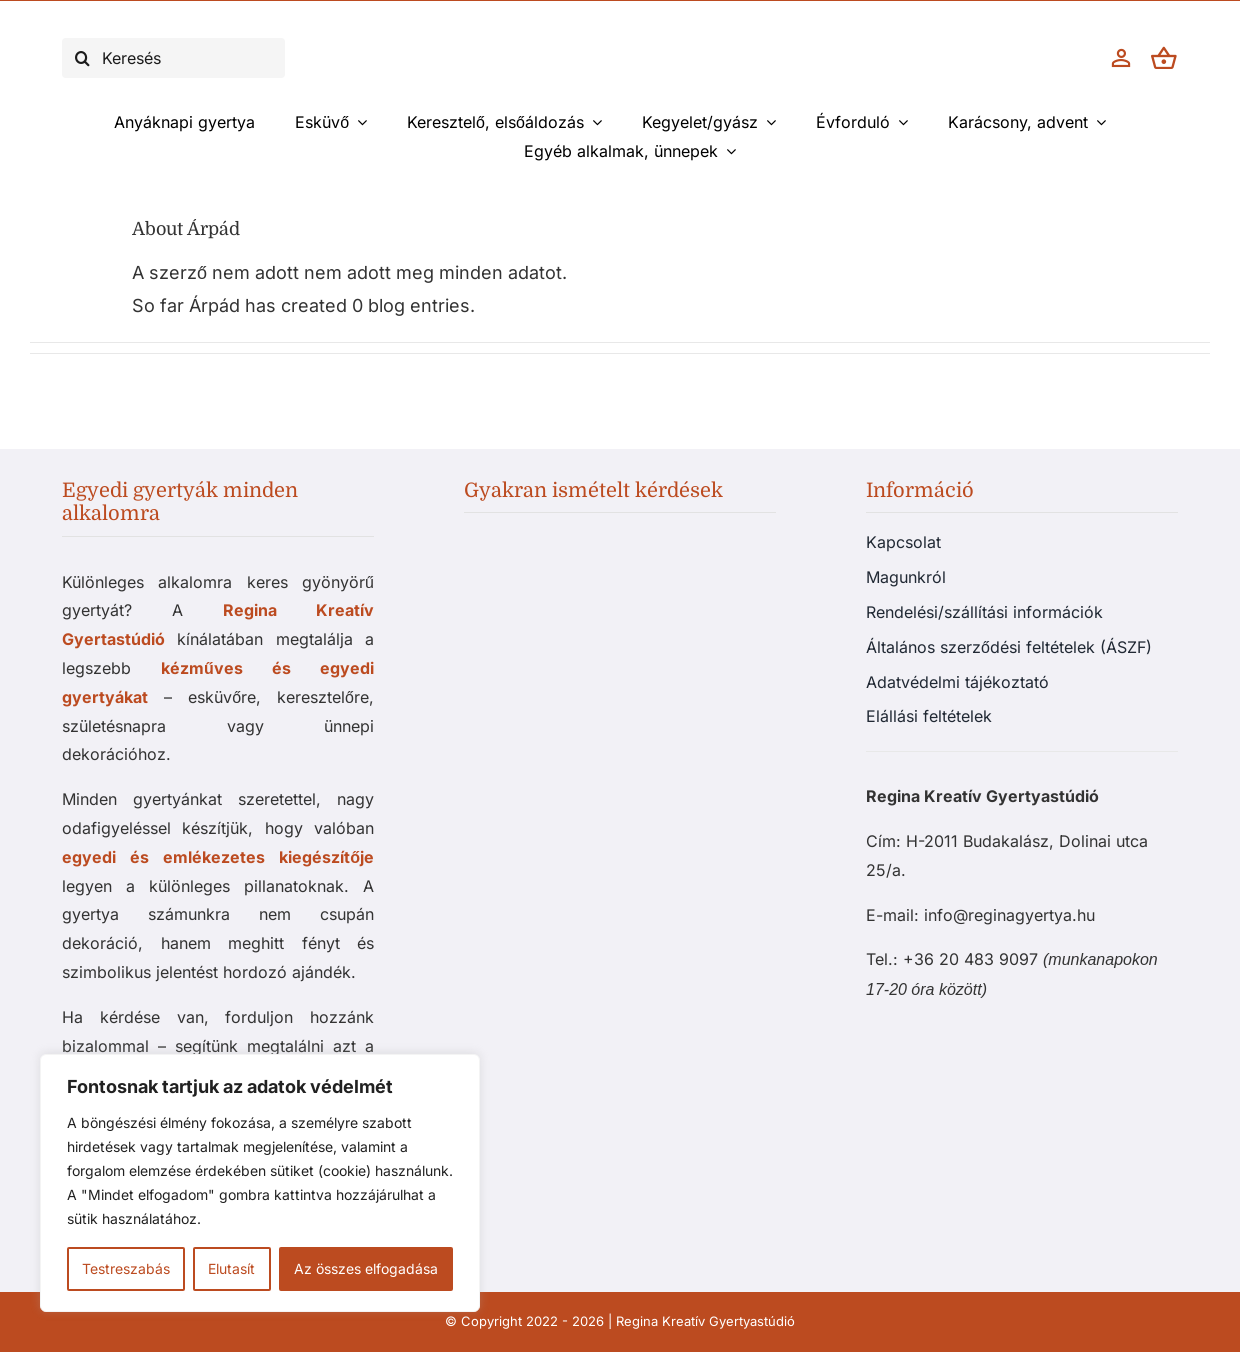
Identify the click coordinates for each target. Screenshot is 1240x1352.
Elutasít (231, 1268)
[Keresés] (173, 58)
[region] (260, 1183)
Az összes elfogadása (366, 1268)
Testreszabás (126, 1268)
